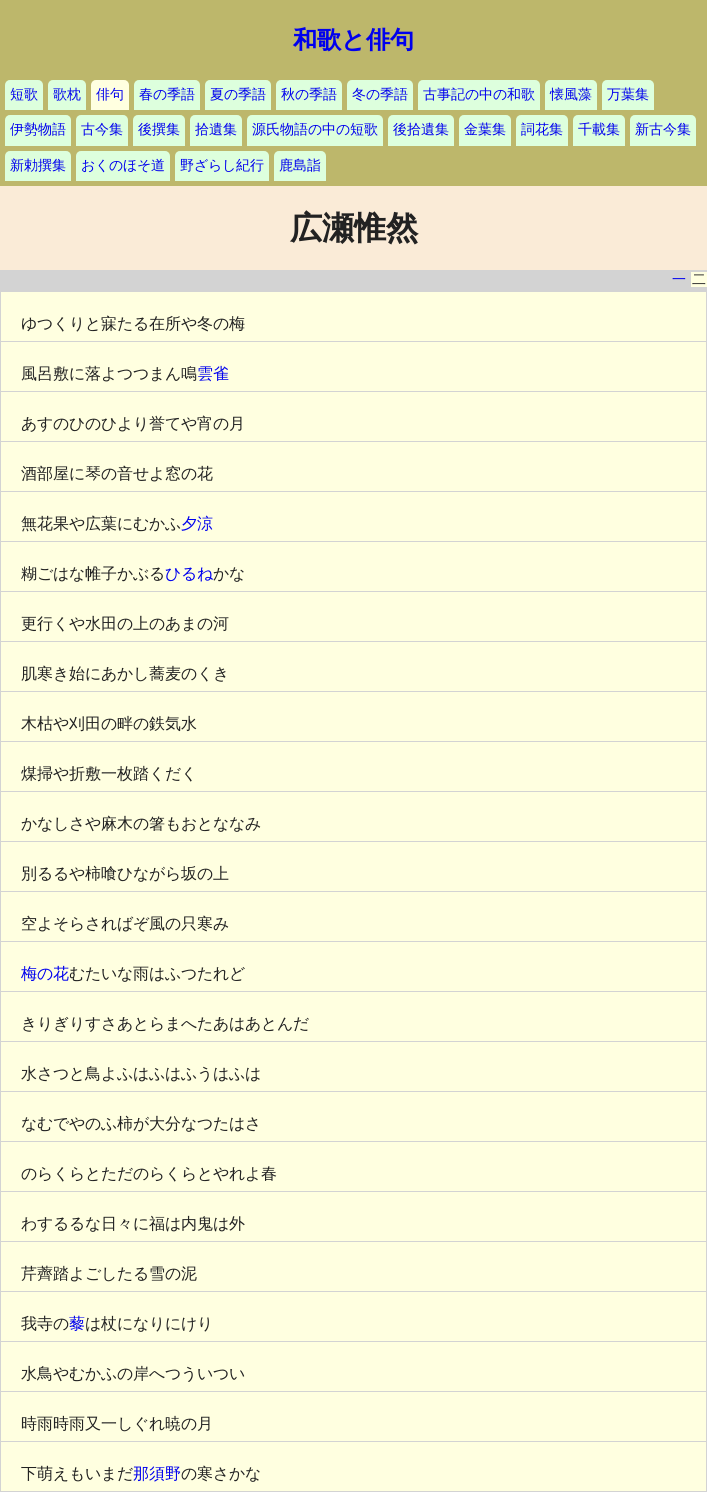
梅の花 (45, 973)
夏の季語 (238, 94)
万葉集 (628, 94)
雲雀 (213, 373)
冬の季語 (380, 94)
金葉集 (485, 129)
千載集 (599, 129)
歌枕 (67, 94)
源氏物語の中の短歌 (315, 129)
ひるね (189, 573)
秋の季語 (309, 94)
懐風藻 (571, 94)
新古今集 (663, 129)
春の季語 (167, 94)
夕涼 (197, 523)
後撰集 (159, 129)
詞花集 (542, 129)
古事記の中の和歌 (479, 94)
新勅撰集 (38, 165)
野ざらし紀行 (222, 165)
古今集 (102, 129)
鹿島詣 (300, 165)
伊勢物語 (38, 129)
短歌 (24, 94)
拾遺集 (216, 129)
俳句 (110, 94)
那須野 (157, 1473)
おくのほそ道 (123, 165)
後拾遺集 (421, 129)
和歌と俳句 (353, 40)
